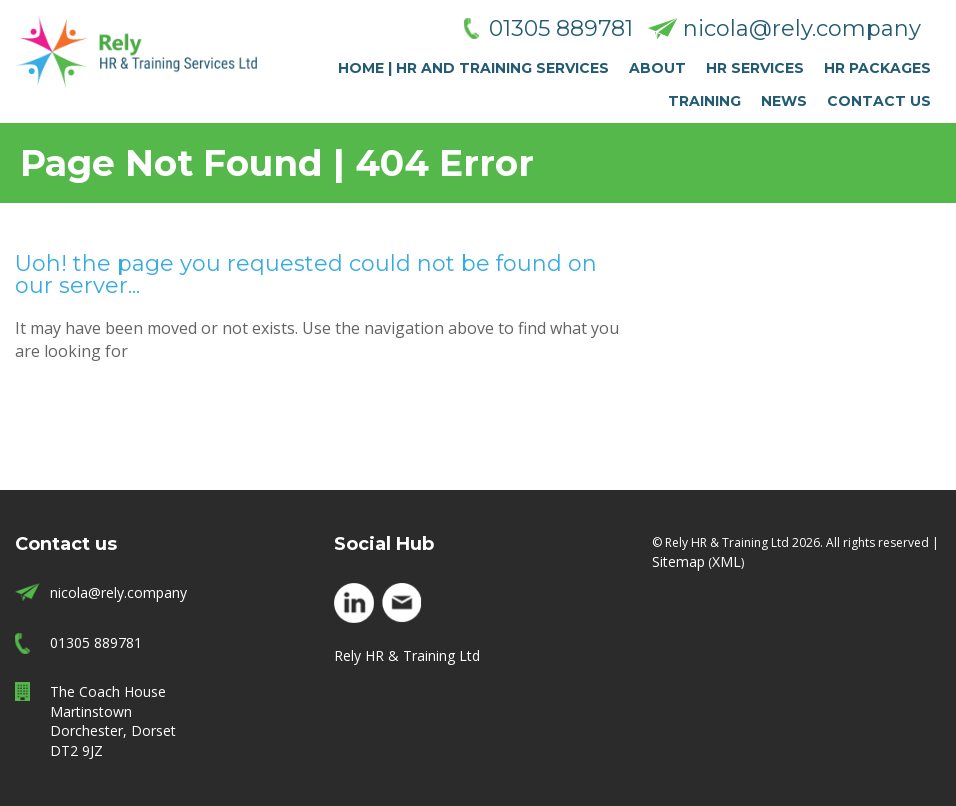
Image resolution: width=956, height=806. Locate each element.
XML (726, 561)
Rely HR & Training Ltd (407, 655)
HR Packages (877, 68)
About (657, 68)
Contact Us (879, 101)
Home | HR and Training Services (473, 68)
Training (704, 101)
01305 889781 (561, 28)
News (784, 101)
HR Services (755, 68)
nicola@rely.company (802, 28)
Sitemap (678, 561)
